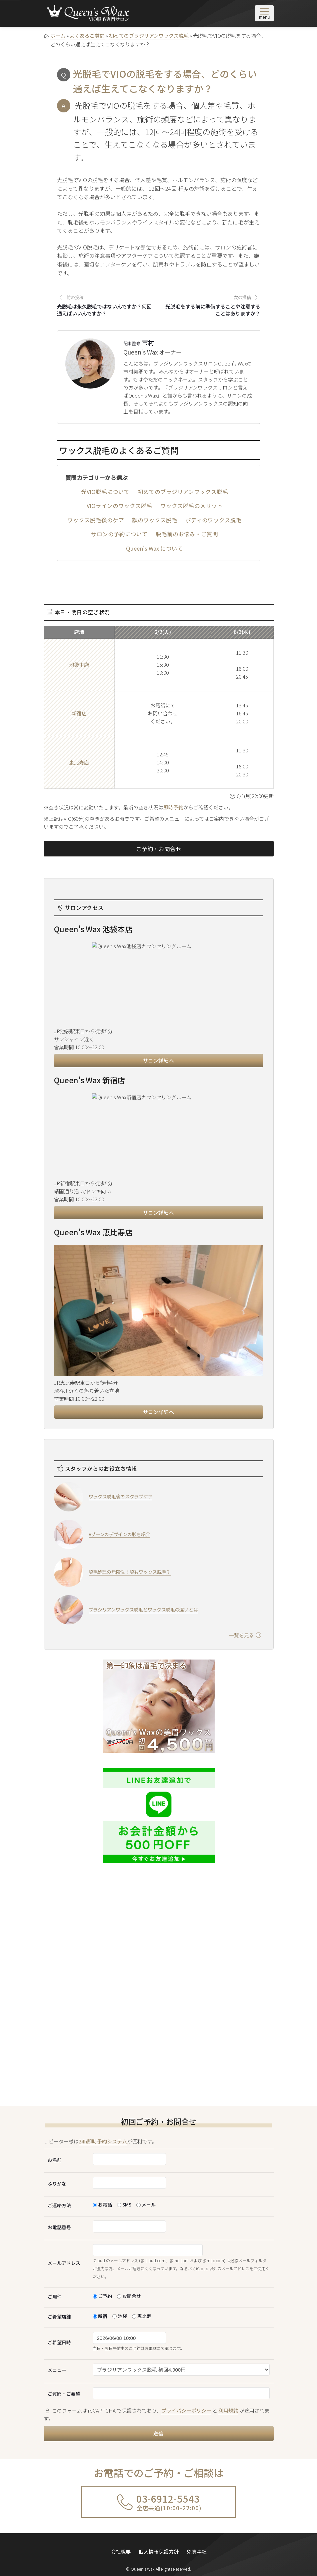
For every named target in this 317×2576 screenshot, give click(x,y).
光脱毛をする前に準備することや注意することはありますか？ (212, 310)
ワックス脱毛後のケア (95, 520)
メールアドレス (64, 2263)
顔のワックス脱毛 (154, 520)
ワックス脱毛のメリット (191, 506)
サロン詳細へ (158, 1060)
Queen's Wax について (154, 548)
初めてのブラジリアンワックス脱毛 (149, 35)
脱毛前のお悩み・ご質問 (187, 534)
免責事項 (197, 2546)
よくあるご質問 (87, 35)
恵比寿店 (79, 762)
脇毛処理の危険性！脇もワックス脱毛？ (130, 1571)
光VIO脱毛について (105, 492)
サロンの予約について (119, 534)
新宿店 (79, 713)
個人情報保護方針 (159, 2546)
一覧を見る (245, 1635)
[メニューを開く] (264, 13)
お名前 (55, 2159)
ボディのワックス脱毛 (213, 520)
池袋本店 (79, 664)
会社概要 (121, 2546)
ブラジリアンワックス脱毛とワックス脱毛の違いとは (143, 1609)
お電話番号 (59, 2227)
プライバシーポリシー (186, 2410)
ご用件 (55, 2296)
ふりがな (57, 2183)
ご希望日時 (59, 2342)
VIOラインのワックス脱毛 (119, 506)
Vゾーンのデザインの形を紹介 (119, 1534)
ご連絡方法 (59, 2205)
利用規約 (228, 2410)
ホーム (57, 35)
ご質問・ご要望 (64, 2393)
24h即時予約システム (103, 2141)
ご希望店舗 (59, 2316)
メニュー (57, 2370)
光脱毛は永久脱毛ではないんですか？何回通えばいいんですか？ (104, 310)
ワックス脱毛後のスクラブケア (121, 1496)
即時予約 (173, 807)
